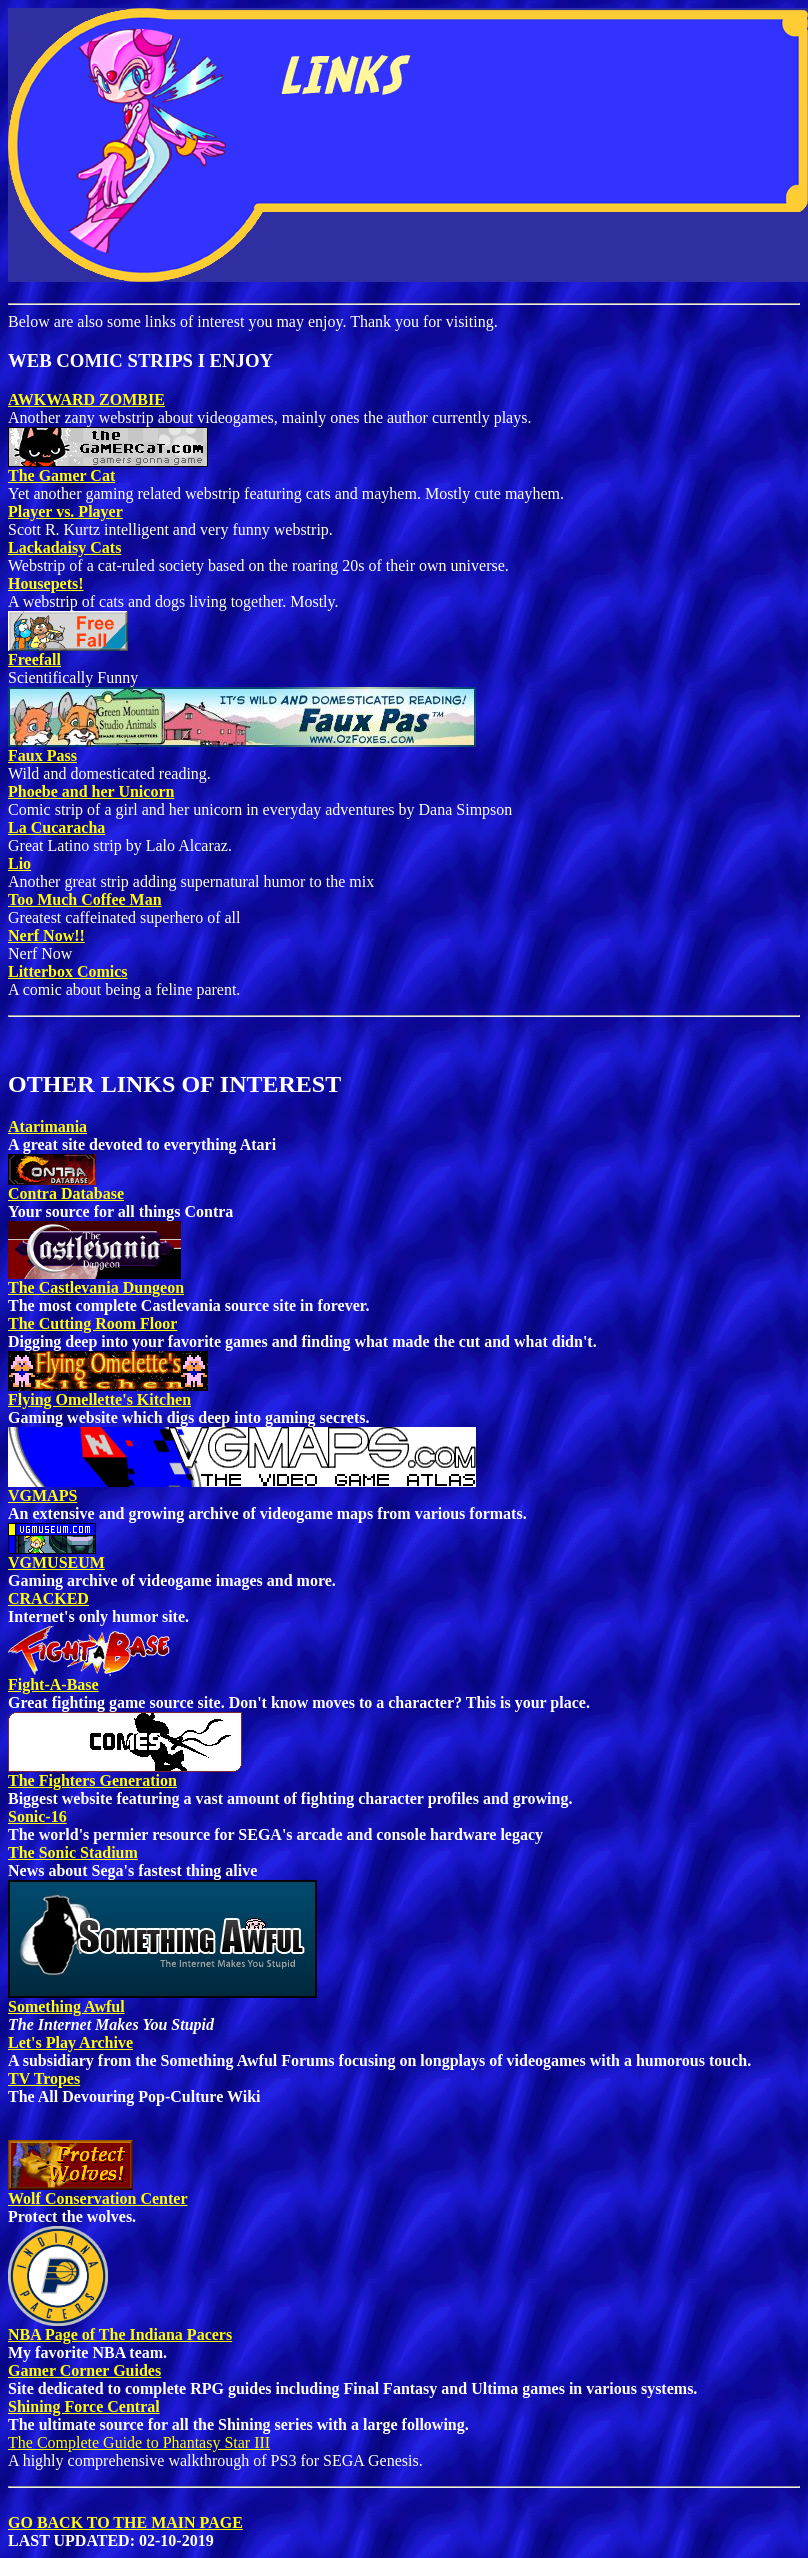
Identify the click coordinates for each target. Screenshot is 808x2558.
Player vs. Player (65, 511)
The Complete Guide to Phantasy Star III (139, 2442)
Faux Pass (42, 755)
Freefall (34, 659)
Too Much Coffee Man (85, 899)
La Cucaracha (56, 827)
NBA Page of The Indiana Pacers (120, 2327)
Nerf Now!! (46, 935)
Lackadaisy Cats (64, 547)
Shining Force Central (84, 2406)
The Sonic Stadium (73, 1852)
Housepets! (46, 583)
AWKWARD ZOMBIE (86, 399)
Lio (19, 863)
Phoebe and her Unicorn (91, 791)
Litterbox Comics (68, 971)
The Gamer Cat (61, 475)
